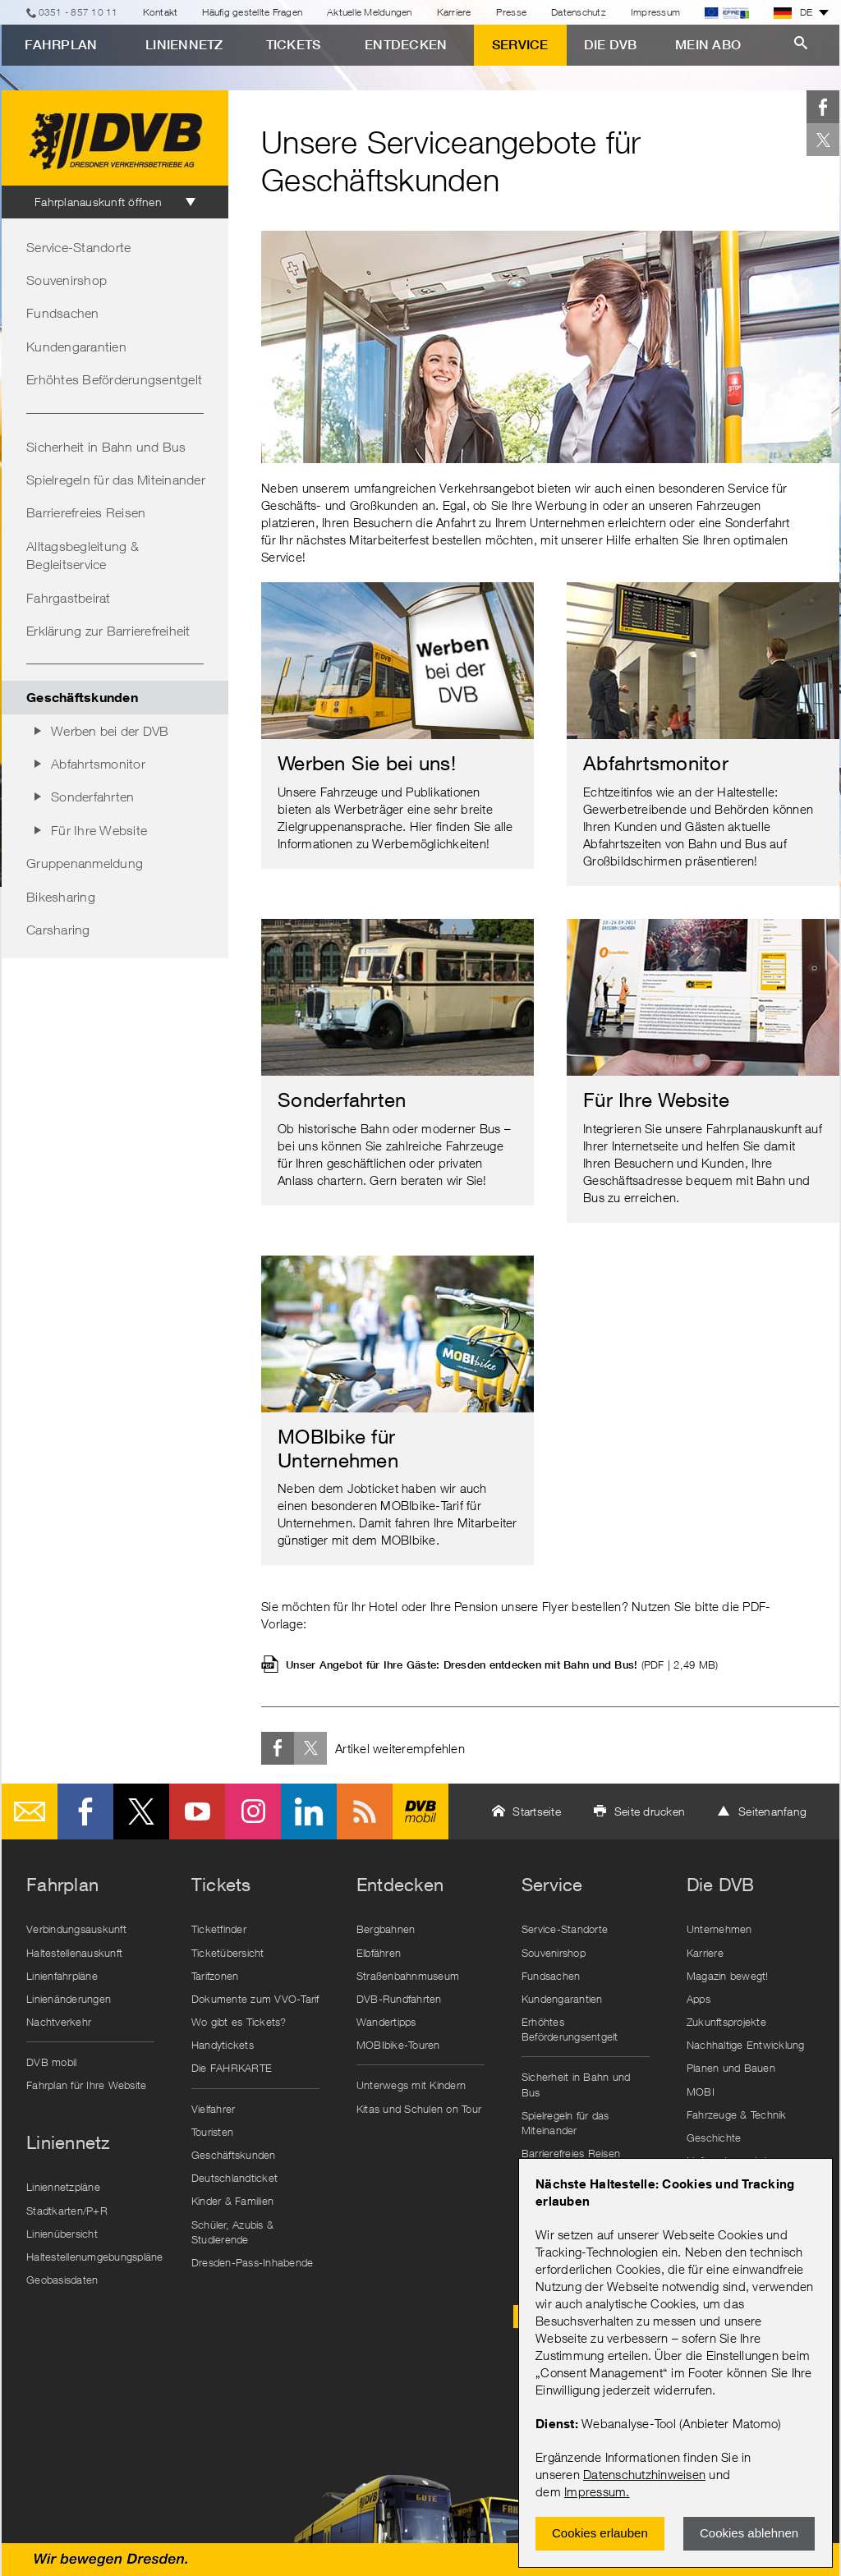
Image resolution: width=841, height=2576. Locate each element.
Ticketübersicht (227, 1952)
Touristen (212, 2131)
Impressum (595, 2491)
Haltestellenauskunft (74, 1952)
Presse (511, 12)
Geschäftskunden (233, 2154)
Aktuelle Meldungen (369, 12)
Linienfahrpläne (62, 1975)
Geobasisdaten (62, 2279)
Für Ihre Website (99, 830)
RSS (365, 1811)
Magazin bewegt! (728, 1975)
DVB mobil (420, 1811)
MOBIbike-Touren (398, 2044)
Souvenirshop (66, 280)
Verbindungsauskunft (76, 1928)
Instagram (253, 1811)
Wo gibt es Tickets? (239, 2021)
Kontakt (160, 12)
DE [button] (793, 12)
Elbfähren (378, 1952)
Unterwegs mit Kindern (411, 2085)
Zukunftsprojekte (726, 2021)
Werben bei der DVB (110, 730)
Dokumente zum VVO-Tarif (255, 1998)
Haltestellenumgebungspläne (94, 2256)
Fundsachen (62, 312)
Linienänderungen (68, 1998)
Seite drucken (649, 1811)
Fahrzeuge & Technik (737, 2114)
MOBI (701, 2091)
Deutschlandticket (234, 2177)
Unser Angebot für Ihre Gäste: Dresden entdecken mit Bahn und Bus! (502, 1664)
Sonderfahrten (92, 796)
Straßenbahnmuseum (407, 1975)
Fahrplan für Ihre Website (86, 2085)
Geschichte (714, 2137)
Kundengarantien (76, 346)
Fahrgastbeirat (68, 597)
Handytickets (222, 2044)
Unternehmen (719, 1928)
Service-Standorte (78, 247)
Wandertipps (386, 2021)
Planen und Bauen (731, 2067)
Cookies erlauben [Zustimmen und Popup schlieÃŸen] (600, 2533)
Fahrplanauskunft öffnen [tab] (98, 202)
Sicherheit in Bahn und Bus (106, 446)
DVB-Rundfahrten (399, 1998)
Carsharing (58, 929)
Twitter (823, 139)
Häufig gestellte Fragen (252, 12)
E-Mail (29, 1811)
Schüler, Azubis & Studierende (232, 2232)
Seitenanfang (772, 1811)
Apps (698, 1998)
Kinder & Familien (232, 2200)
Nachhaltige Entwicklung (746, 2044)
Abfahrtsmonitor (98, 763)
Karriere (454, 12)
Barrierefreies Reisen (85, 512)
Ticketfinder (218, 1928)
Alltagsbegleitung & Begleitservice (82, 555)
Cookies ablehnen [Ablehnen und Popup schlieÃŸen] (749, 2533)
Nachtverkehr (58, 2021)
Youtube (197, 1811)
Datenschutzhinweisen (644, 2474)
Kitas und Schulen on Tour (418, 2108)
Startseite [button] (536, 1811)
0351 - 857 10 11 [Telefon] (78, 12)
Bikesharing (60, 896)
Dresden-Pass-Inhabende (252, 2262)
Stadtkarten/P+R (67, 2210)
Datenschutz (578, 12)
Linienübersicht (62, 2233)
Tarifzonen (215, 1975)
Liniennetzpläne (63, 2186)
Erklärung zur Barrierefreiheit (108, 630)
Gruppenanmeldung (84, 863)
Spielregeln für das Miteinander (115, 479)
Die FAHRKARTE (231, 2067)
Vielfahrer (213, 2108)
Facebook (823, 106)
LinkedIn (309, 1811)
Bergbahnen (386, 1928)
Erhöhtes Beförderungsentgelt (114, 379)
